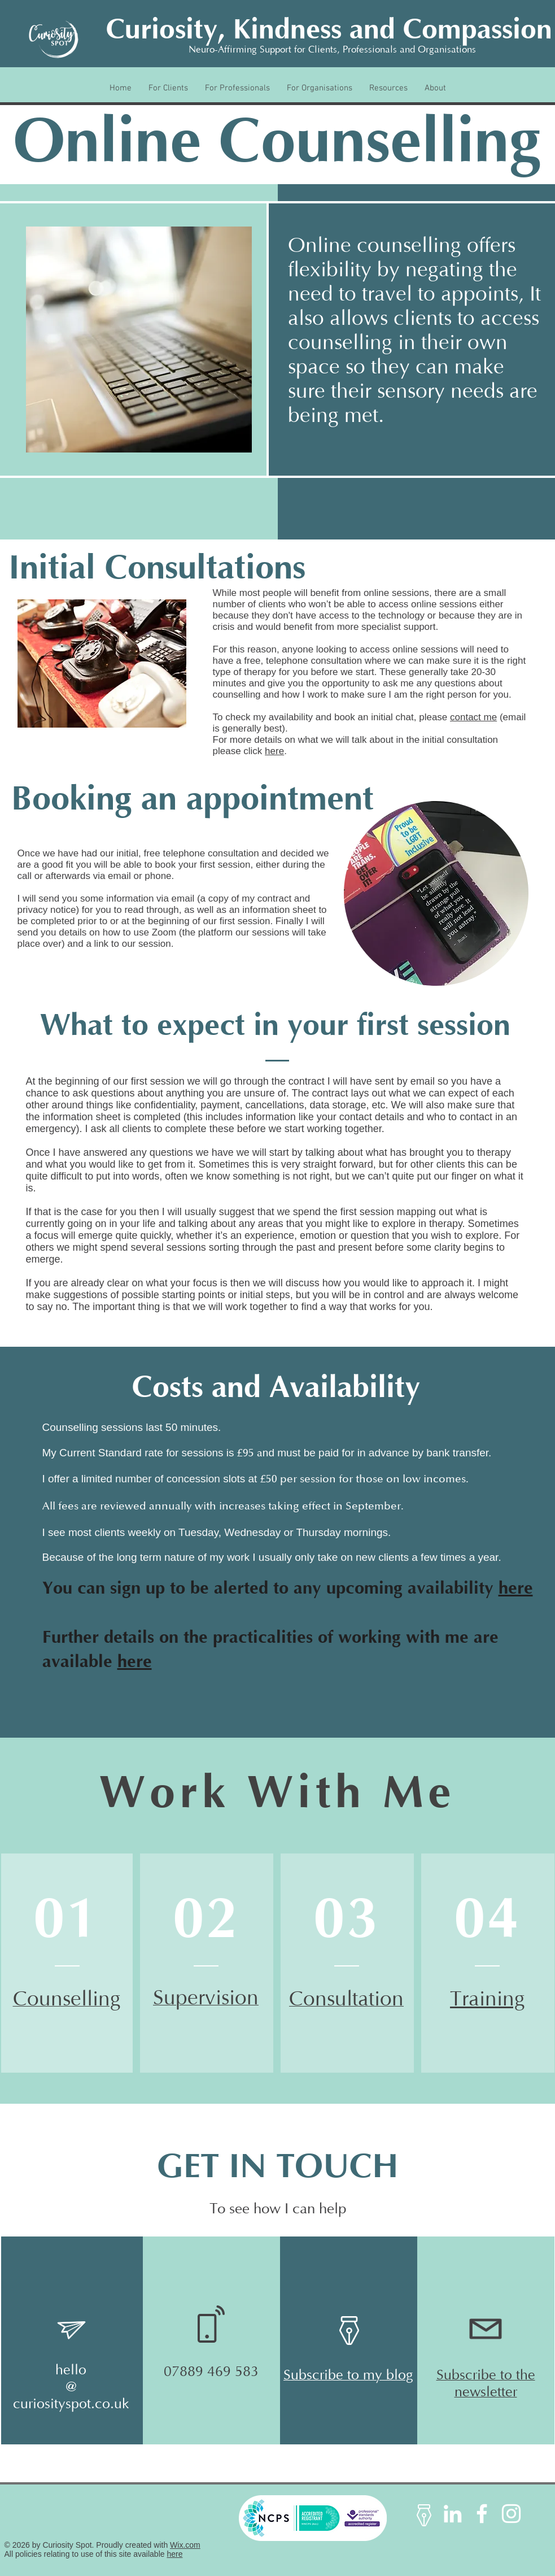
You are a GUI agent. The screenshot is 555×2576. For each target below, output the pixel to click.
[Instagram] (511, 2513)
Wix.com (185, 2544)
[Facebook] (482, 2513)
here (274, 751)
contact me (473, 717)
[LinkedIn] (452, 2513)
